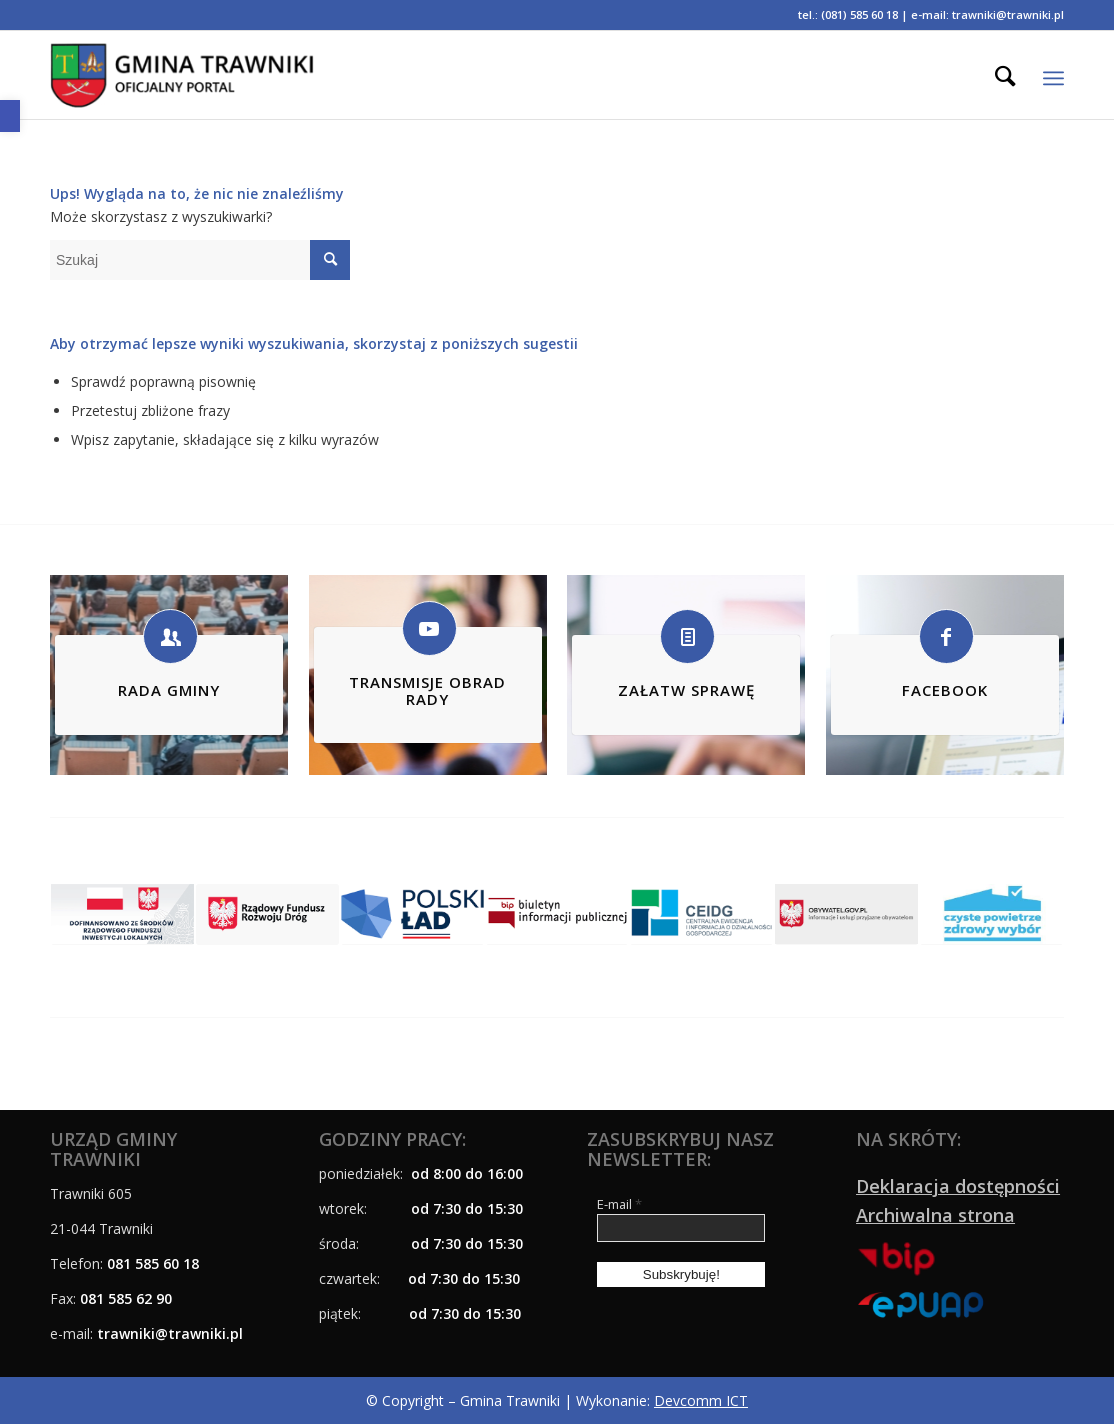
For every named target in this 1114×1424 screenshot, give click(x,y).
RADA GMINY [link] (169, 690)
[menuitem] (1005, 75)
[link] (10, 116)
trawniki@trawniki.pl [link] (1008, 14)
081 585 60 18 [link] (153, 1263)
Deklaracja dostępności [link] (958, 1186)
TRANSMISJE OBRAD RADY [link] (427, 690)
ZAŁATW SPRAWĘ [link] (686, 690)
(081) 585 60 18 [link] (859, 14)
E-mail (619, 1204)
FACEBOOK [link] (945, 690)
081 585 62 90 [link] (126, 1298)
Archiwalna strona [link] (935, 1215)
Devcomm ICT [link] (701, 1400)
